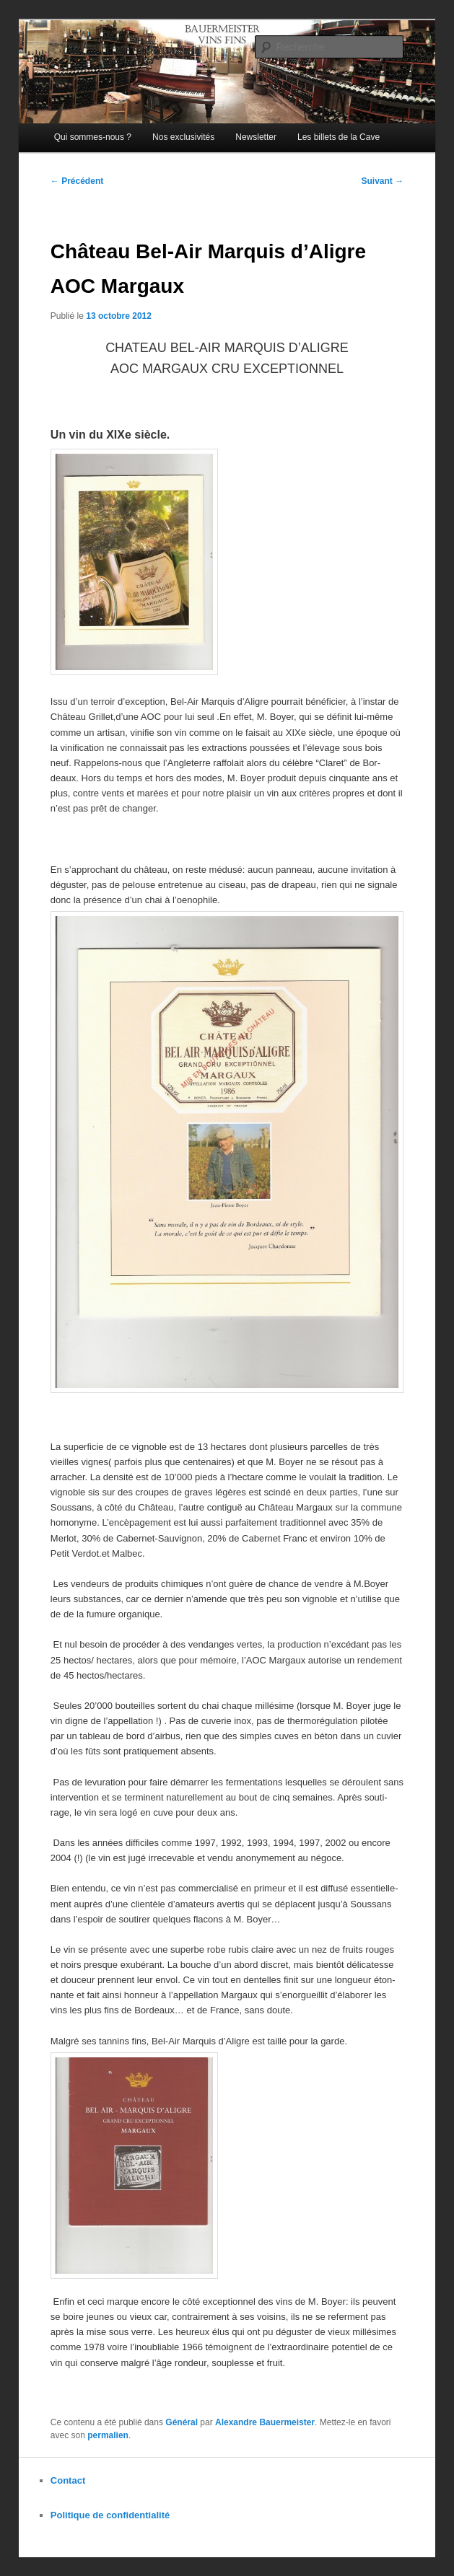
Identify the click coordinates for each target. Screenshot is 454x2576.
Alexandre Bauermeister (265, 2422)
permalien (107, 2435)
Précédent (77, 181)
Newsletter (255, 137)
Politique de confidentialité (110, 2515)
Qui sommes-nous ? (92, 137)
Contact (68, 2480)
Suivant (382, 181)
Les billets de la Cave (338, 137)
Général (181, 2422)
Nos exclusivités (183, 137)
